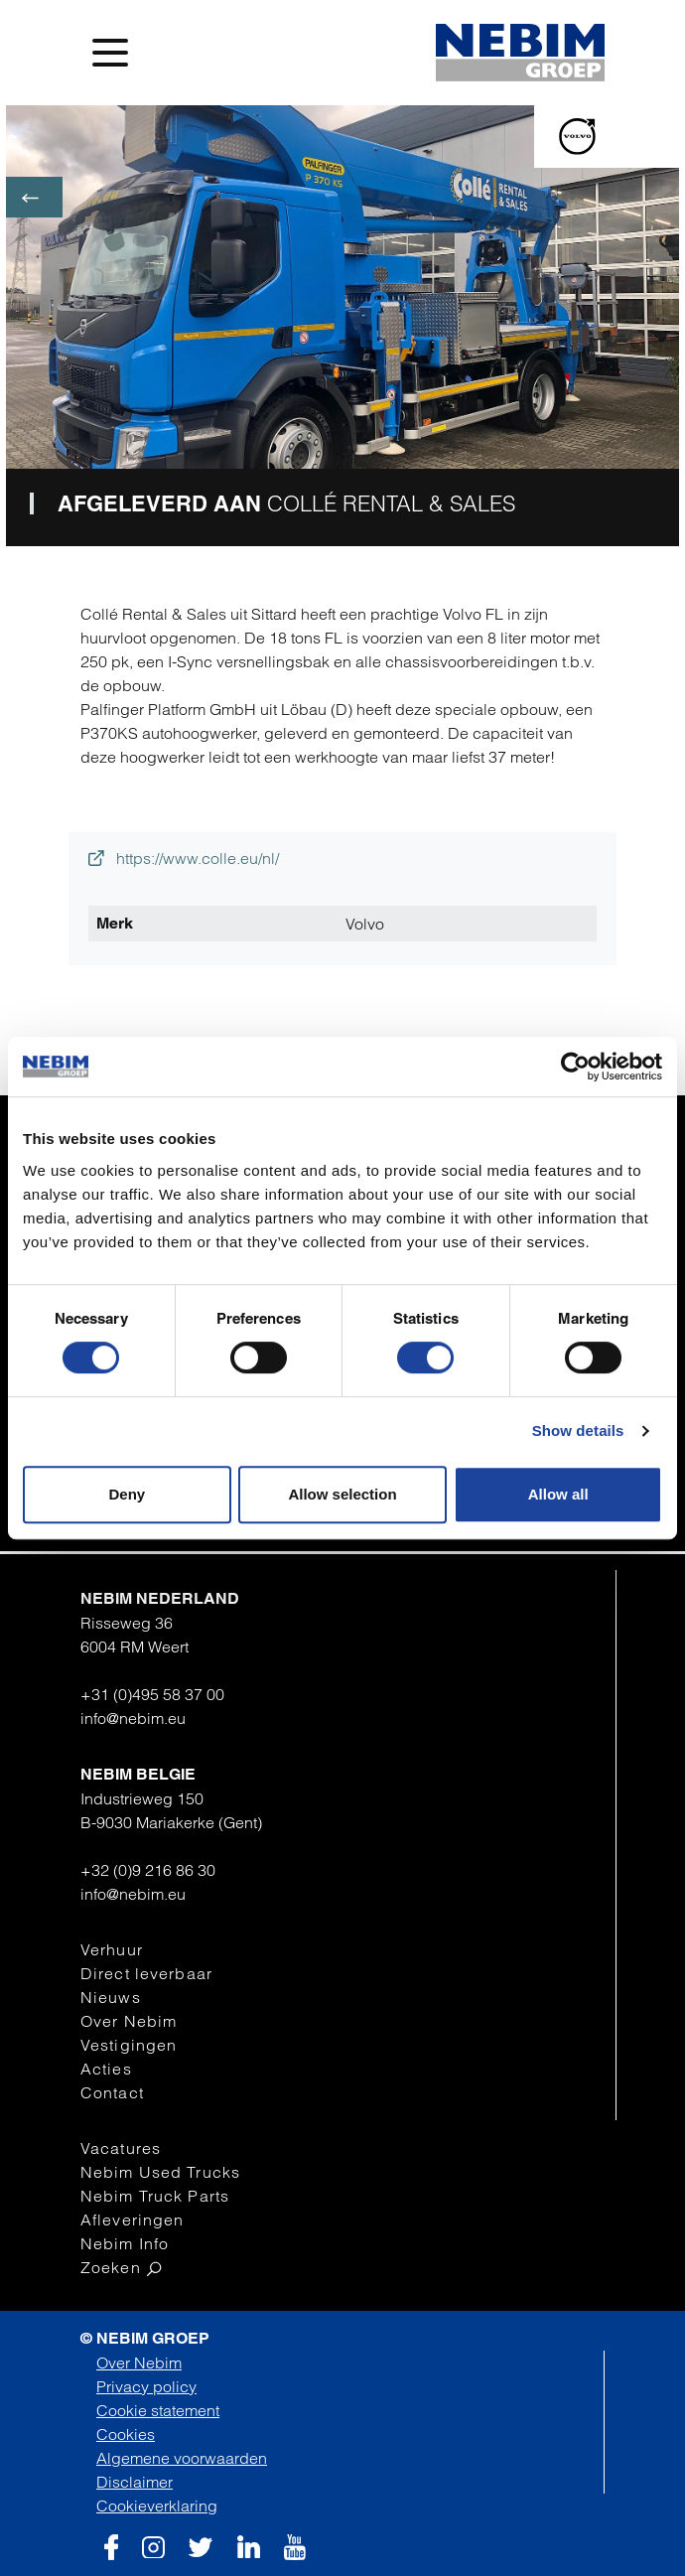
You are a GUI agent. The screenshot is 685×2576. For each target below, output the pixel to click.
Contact (112, 2092)
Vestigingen (128, 2045)
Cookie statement (157, 2410)
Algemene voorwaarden (181, 2458)
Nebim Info (124, 2243)
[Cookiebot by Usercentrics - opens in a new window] (575, 1066)
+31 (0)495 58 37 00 (152, 1694)
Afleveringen (132, 2219)
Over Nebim (128, 2021)
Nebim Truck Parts (154, 2196)
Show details (578, 1430)
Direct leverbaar (146, 1973)
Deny (126, 1494)
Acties (106, 2068)
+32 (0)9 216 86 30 (147, 1870)
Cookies (125, 2434)
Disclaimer (134, 2482)
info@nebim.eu (133, 1718)
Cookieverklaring (156, 2505)
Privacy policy (146, 2386)
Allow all (558, 1494)
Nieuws (110, 1997)
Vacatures (120, 2148)
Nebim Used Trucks (160, 2172)
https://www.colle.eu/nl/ (183, 858)
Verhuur (111, 1949)
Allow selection (342, 1494)
